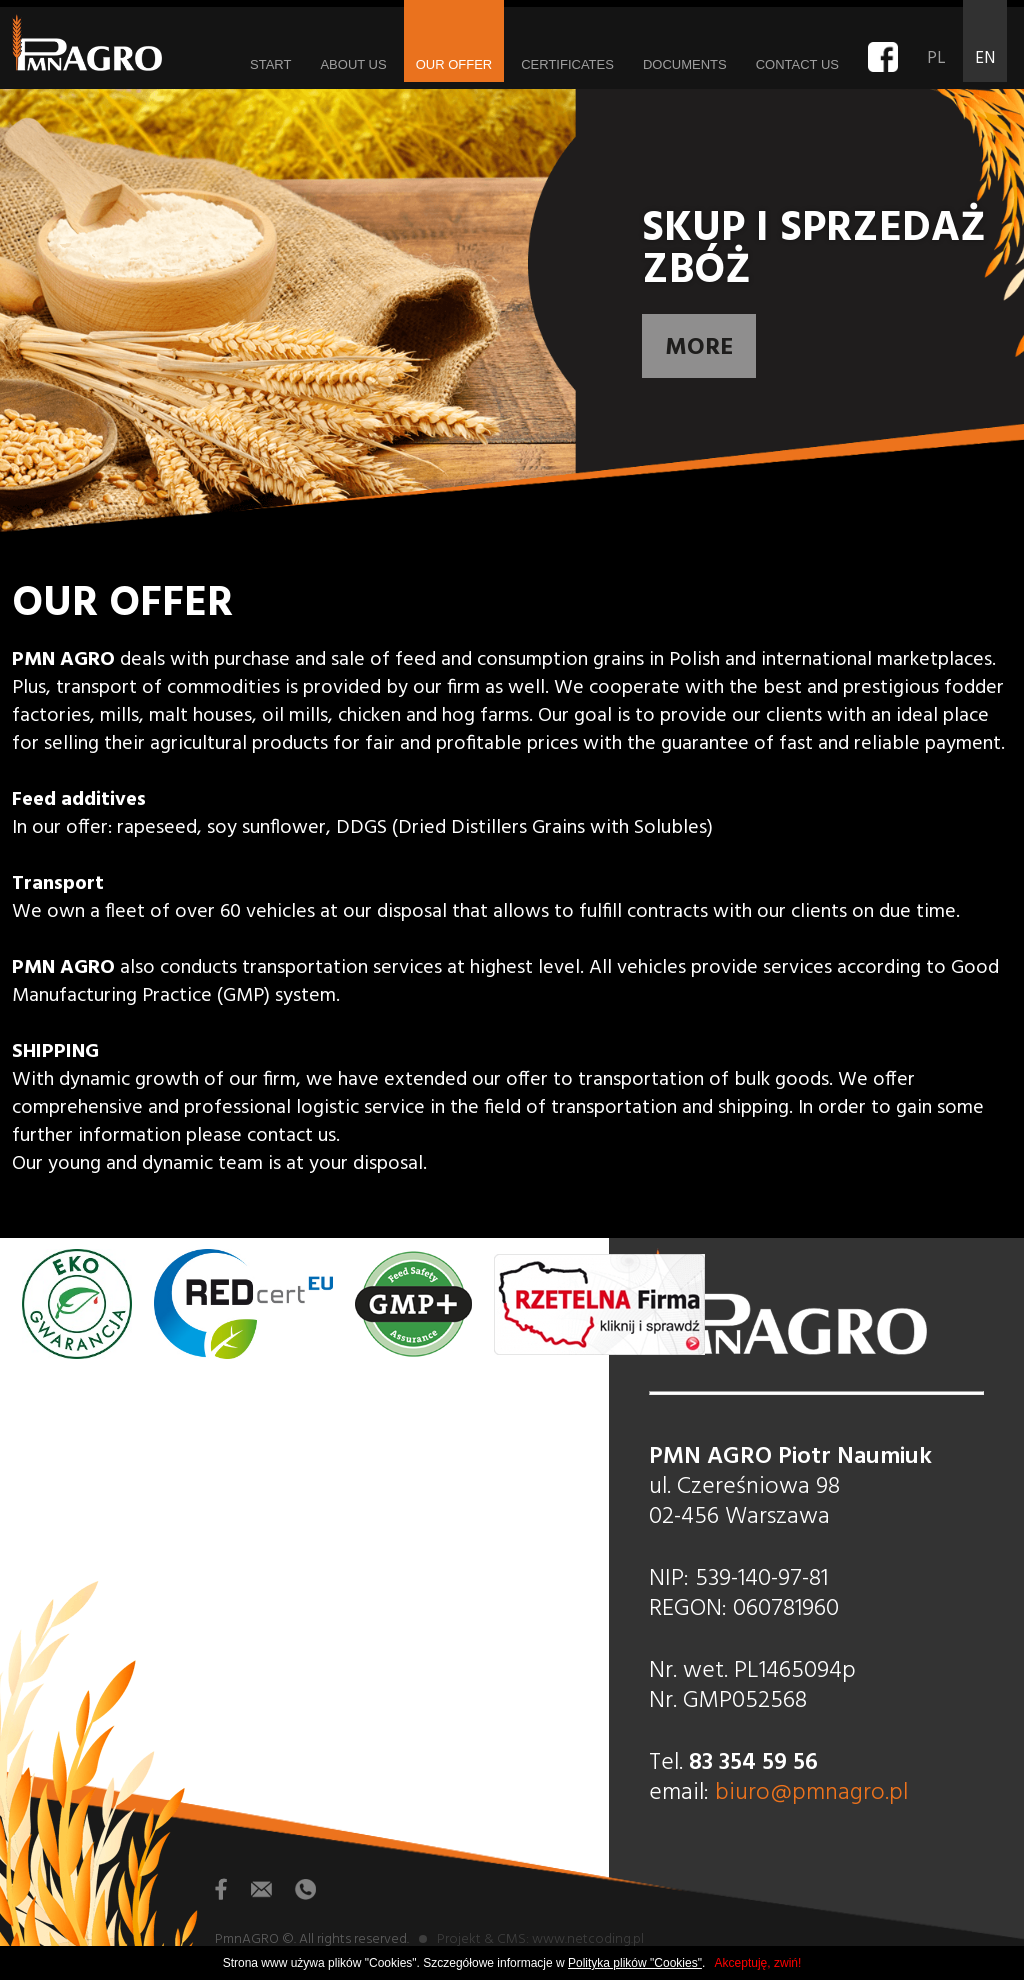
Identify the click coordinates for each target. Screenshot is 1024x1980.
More (699, 348)
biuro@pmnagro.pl (811, 1793)
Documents (685, 64)
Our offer (454, 64)
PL (936, 58)
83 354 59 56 (753, 1763)
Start (270, 64)
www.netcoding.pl (588, 1939)
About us (353, 64)
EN (985, 58)
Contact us (797, 64)
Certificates (567, 64)
